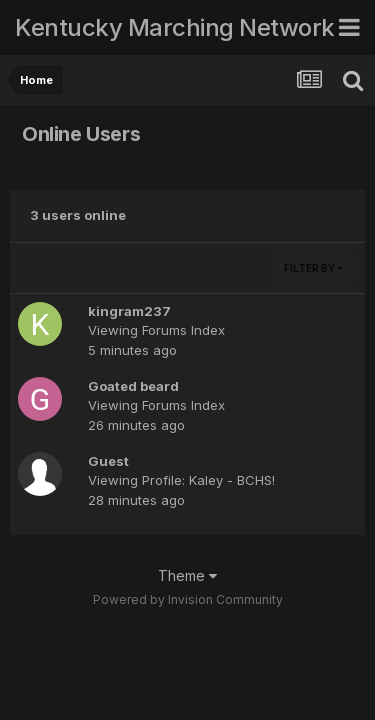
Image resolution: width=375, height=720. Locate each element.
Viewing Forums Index (156, 330)
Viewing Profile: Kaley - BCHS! (181, 480)
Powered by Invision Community (188, 599)
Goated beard (133, 386)
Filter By (313, 268)
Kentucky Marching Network (175, 27)
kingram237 (129, 311)
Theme (187, 575)
